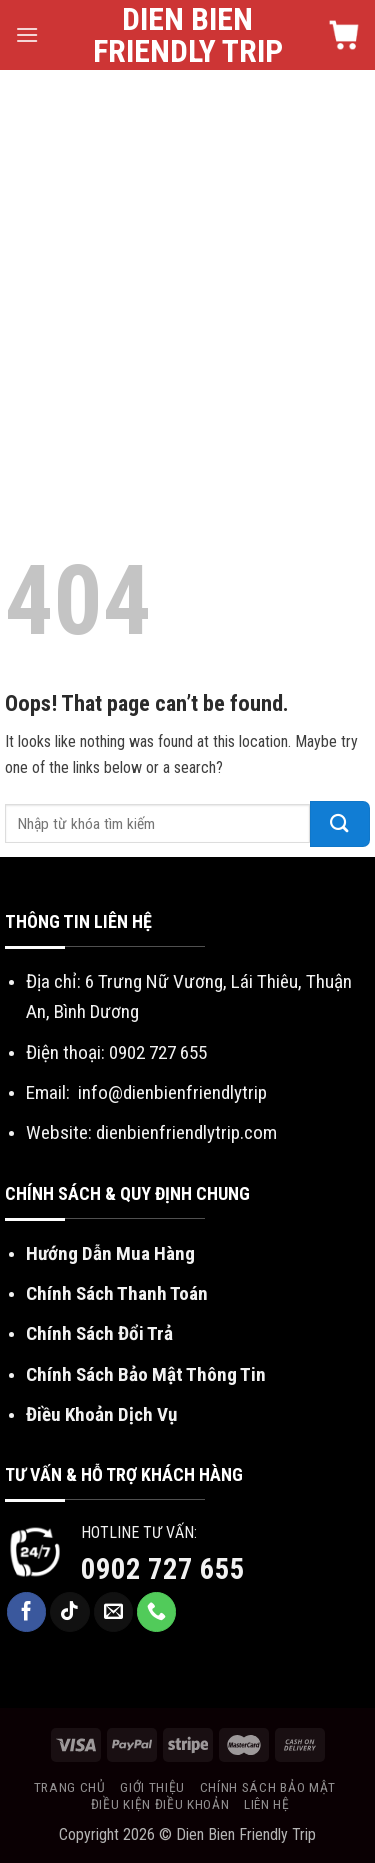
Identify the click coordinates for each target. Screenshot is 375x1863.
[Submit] (340, 824)
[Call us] (157, 1612)
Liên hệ (267, 1804)
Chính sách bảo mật (268, 1787)
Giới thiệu (152, 1787)
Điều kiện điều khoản (160, 1804)
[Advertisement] (187, 267)
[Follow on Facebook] (27, 1612)
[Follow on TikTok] (70, 1612)
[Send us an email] (114, 1612)
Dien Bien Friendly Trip (188, 35)
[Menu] (27, 34)
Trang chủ (70, 1787)
